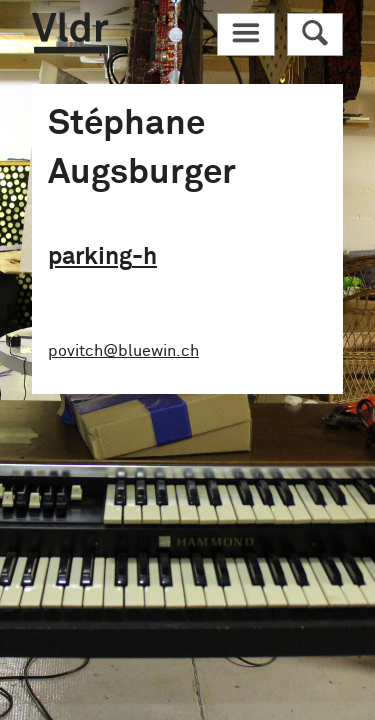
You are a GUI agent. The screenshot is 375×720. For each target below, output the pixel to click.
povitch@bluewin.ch (123, 351)
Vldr (70, 33)
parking (102, 257)
